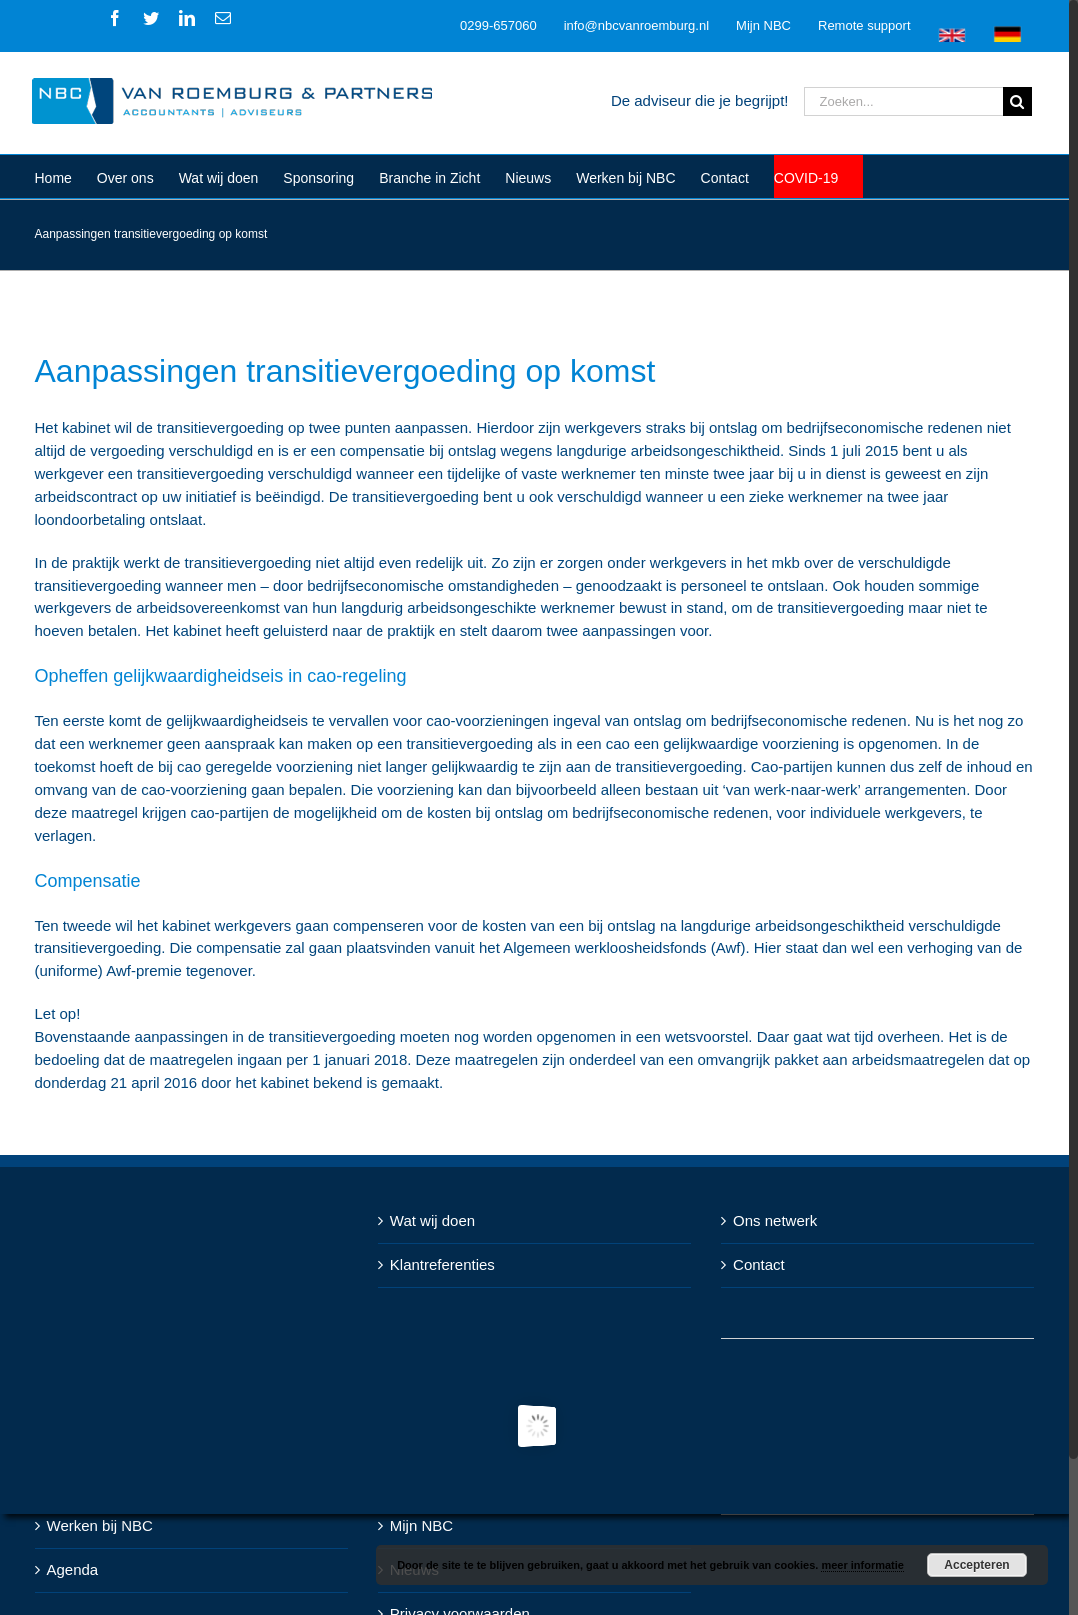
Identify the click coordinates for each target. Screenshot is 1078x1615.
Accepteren (976, 1565)
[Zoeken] (1017, 101)
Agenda (73, 1569)
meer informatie (862, 1565)
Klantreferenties (442, 1264)
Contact (759, 1264)
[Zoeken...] (903, 101)
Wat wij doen (432, 1220)
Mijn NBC (421, 1525)
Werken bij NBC (100, 1525)
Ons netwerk (775, 1220)
